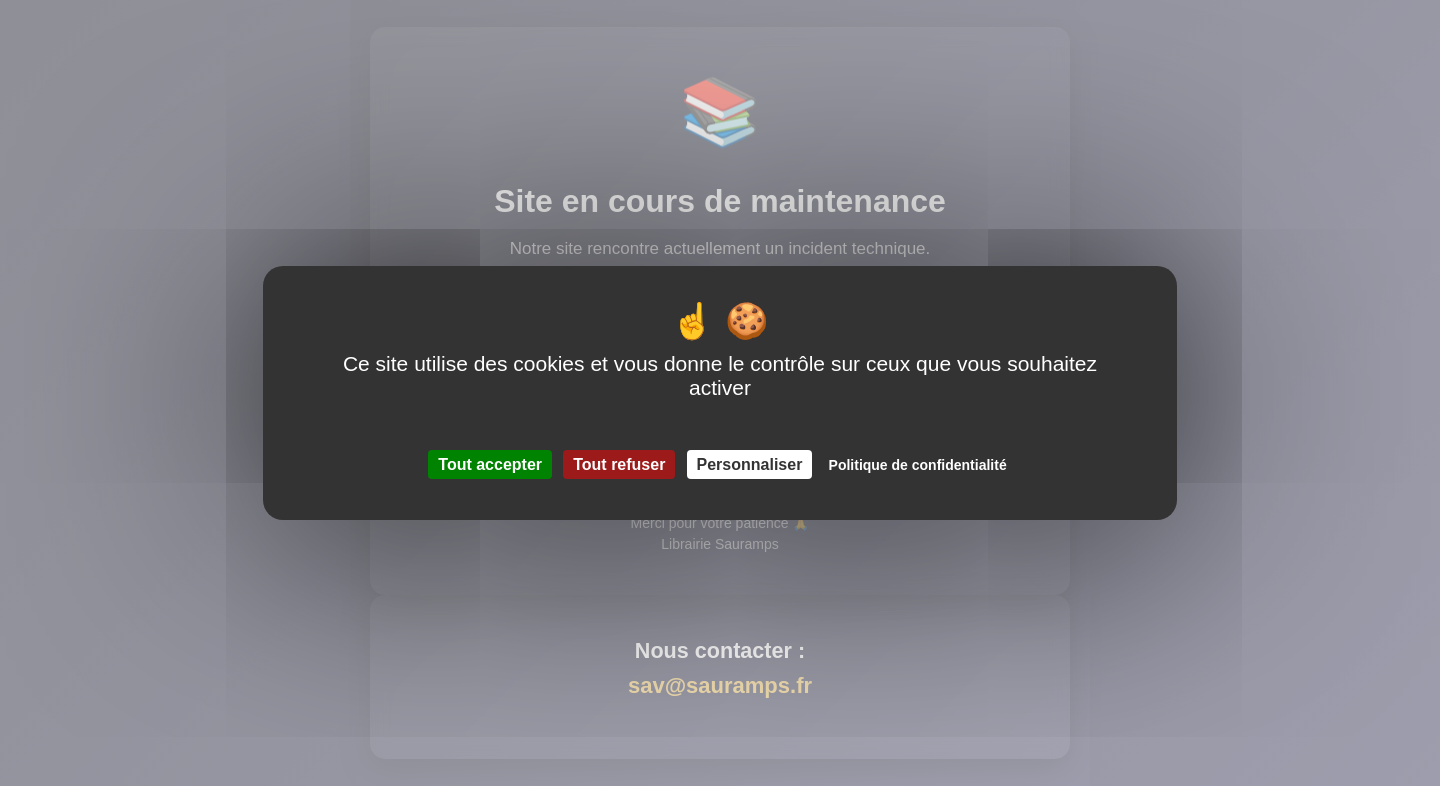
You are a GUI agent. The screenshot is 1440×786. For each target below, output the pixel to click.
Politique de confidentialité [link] (918, 465)
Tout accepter (490, 464)
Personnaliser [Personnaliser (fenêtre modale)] (750, 464)
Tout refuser (619, 464)
